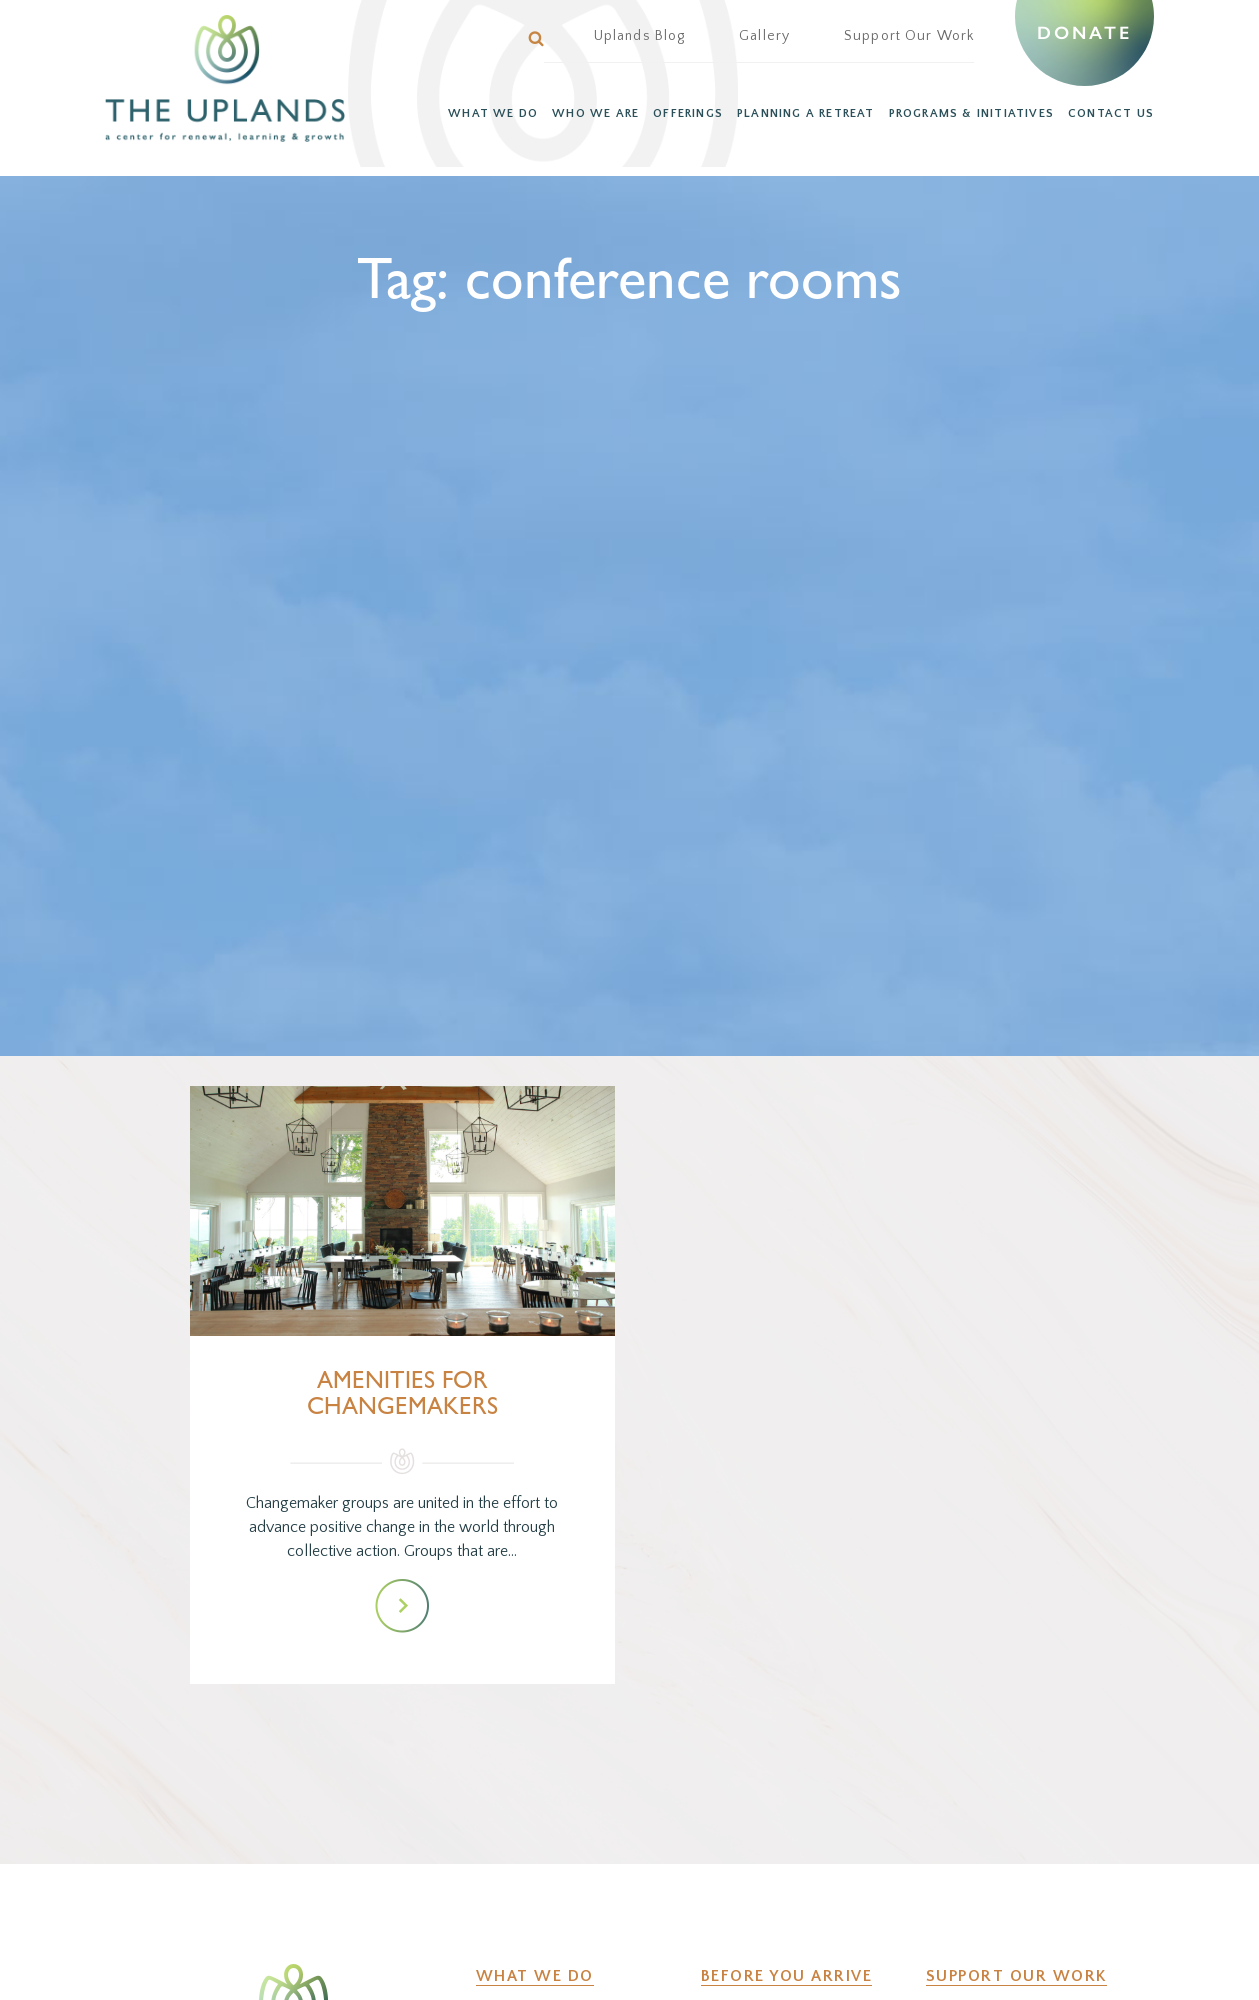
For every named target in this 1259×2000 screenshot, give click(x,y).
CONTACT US (1111, 113)
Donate (1084, 33)
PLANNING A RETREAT (806, 113)
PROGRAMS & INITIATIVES (971, 113)
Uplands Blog (639, 36)
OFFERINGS (688, 113)
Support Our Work (909, 36)
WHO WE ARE (595, 113)
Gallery (764, 36)
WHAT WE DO (493, 113)
